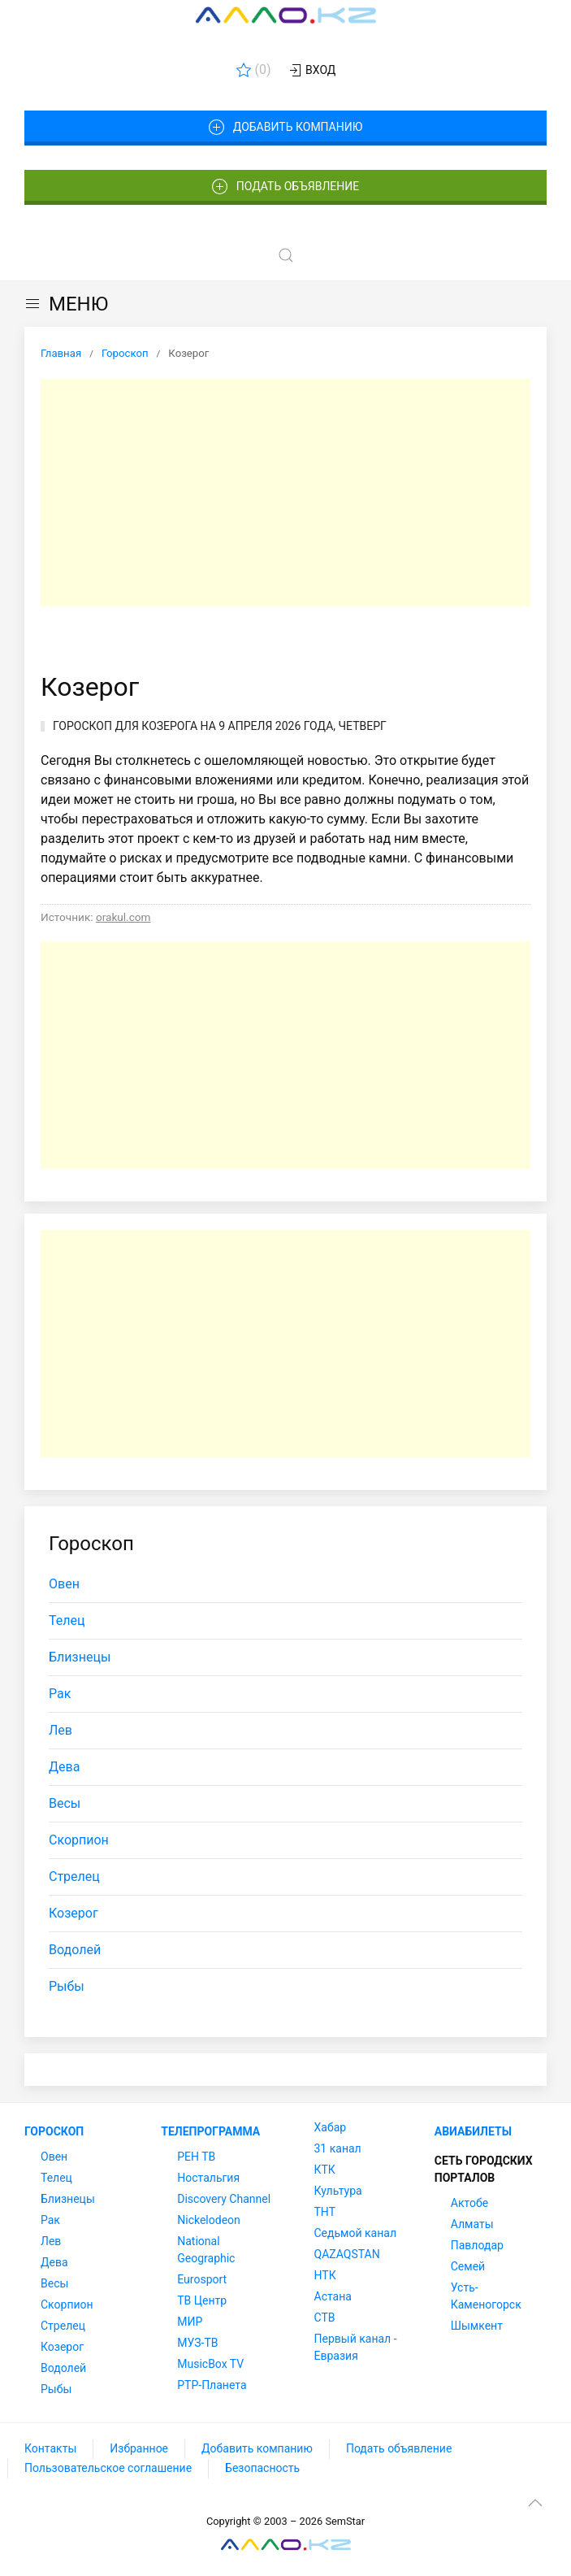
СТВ (324, 2317)
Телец (66, 1620)
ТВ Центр (202, 2300)
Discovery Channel (223, 2198)
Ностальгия (208, 2177)
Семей (468, 2266)
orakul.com (123, 916)
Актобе (469, 2202)
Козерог (73, 1913)
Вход (311, 71)
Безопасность (262, 2467)
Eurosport (202, 2279)
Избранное (139, 2448)
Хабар (330, 2127)
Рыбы (66, 1986)
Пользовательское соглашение (108, 2467)
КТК (324, 2169)
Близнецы (79, 1657)
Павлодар (477, 2245)
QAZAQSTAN (347, 2254)
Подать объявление (286, 187)
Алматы (472, 2224)
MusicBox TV (210, 2363)
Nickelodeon (208, 2219)
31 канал (337, 2148)
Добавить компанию (285, 127)
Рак (60, 1693)
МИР (189, 2321)
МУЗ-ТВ (197, 2342)
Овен (64, 1584)
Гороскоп (54, 2131)
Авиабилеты (473, 2131)
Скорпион (79, 1840)
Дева (64, 1767)
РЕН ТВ (196, 2156)
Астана (333, 2296)
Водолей (75, 1949)
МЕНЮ (66, 304)
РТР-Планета (211, 2384)
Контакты (50, 2448)
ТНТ (325, 2211)
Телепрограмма (210, 2131)
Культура (338, 2190)
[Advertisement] (285, 492)
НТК (325, 2275)
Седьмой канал (355, 2232)
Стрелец (74, 1876)
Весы (64, 1803)
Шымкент (477, 2325)
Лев (60, 1730)
